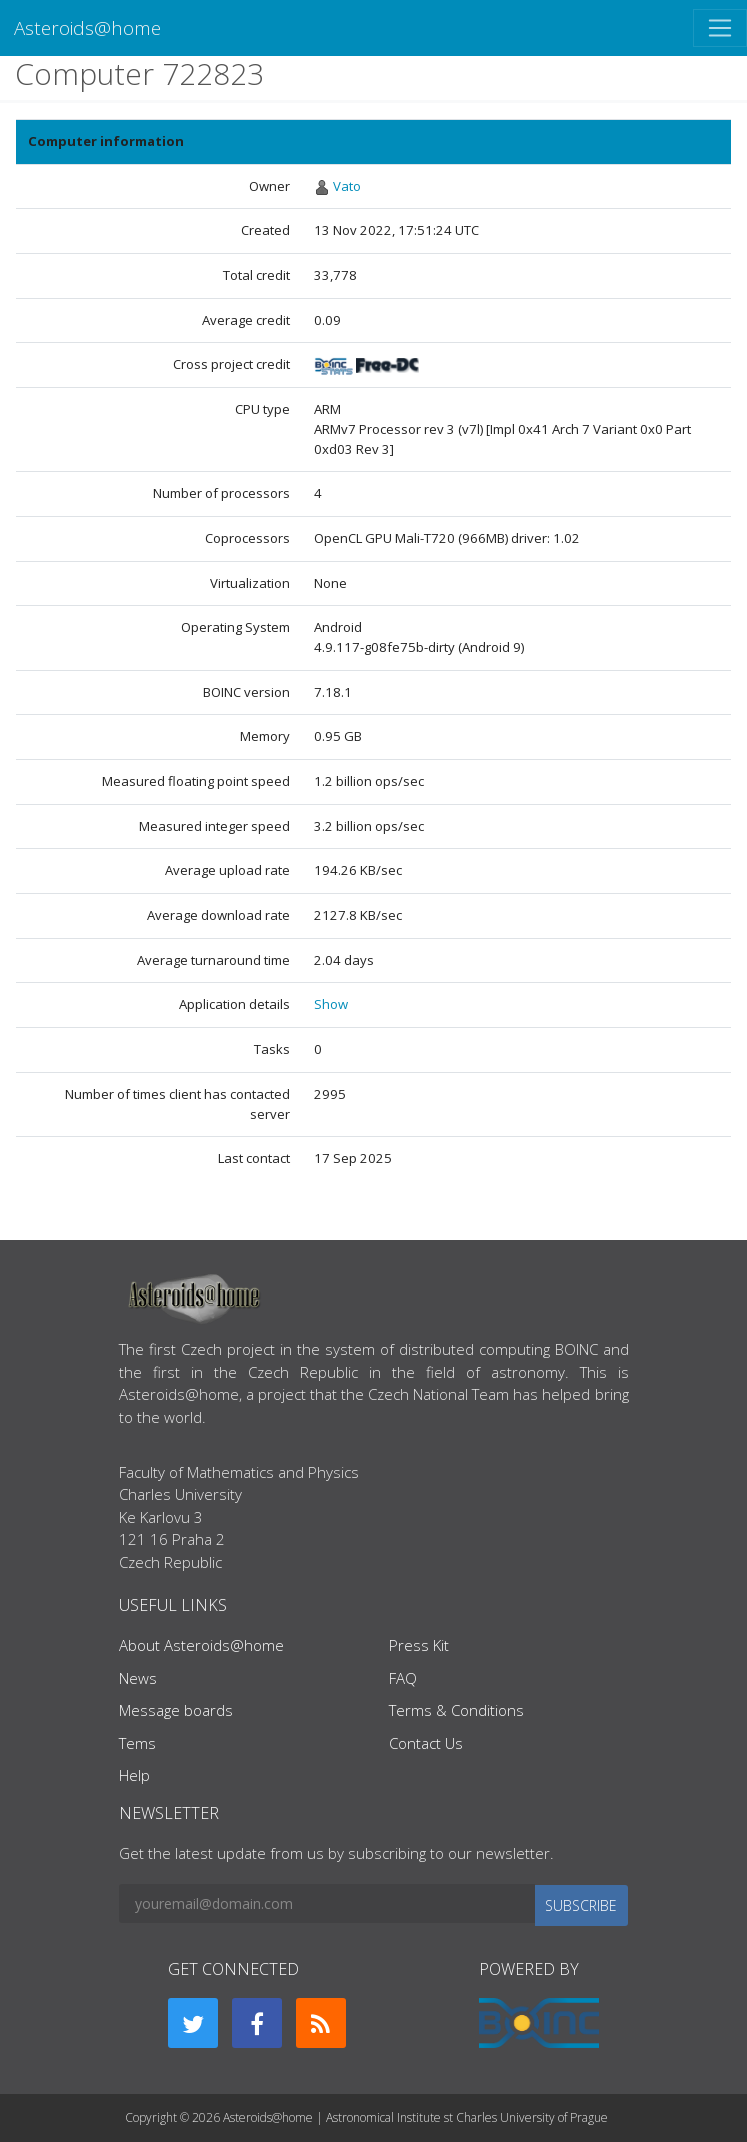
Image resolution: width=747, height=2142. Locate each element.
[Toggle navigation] (720, 28)
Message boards (176, 1710)
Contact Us (426, 1743)
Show (331, 1004)
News (138, 1678)
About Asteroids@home (201, 1645)
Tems (137, 1743)
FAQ (403, 1678)
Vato (347, 186)
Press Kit (419, 1645)
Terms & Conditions (456, 1710)
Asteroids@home (87, 27)
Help (134, 1775)
